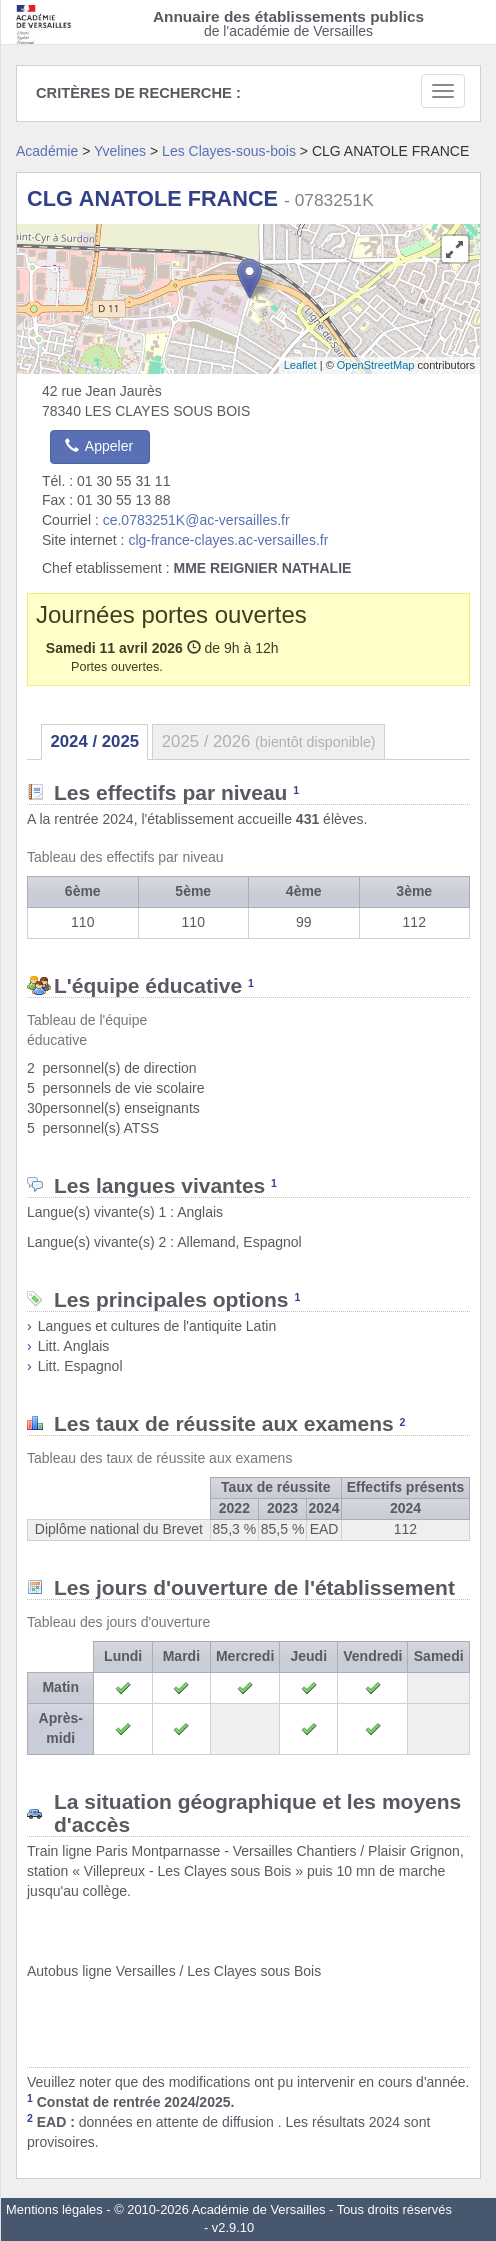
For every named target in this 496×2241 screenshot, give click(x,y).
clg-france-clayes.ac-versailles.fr (228, 540)
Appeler (99, 446)
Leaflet (300, 365)
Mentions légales (54, 2209)
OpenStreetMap (376, 365)
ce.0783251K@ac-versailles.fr (196, 520)
